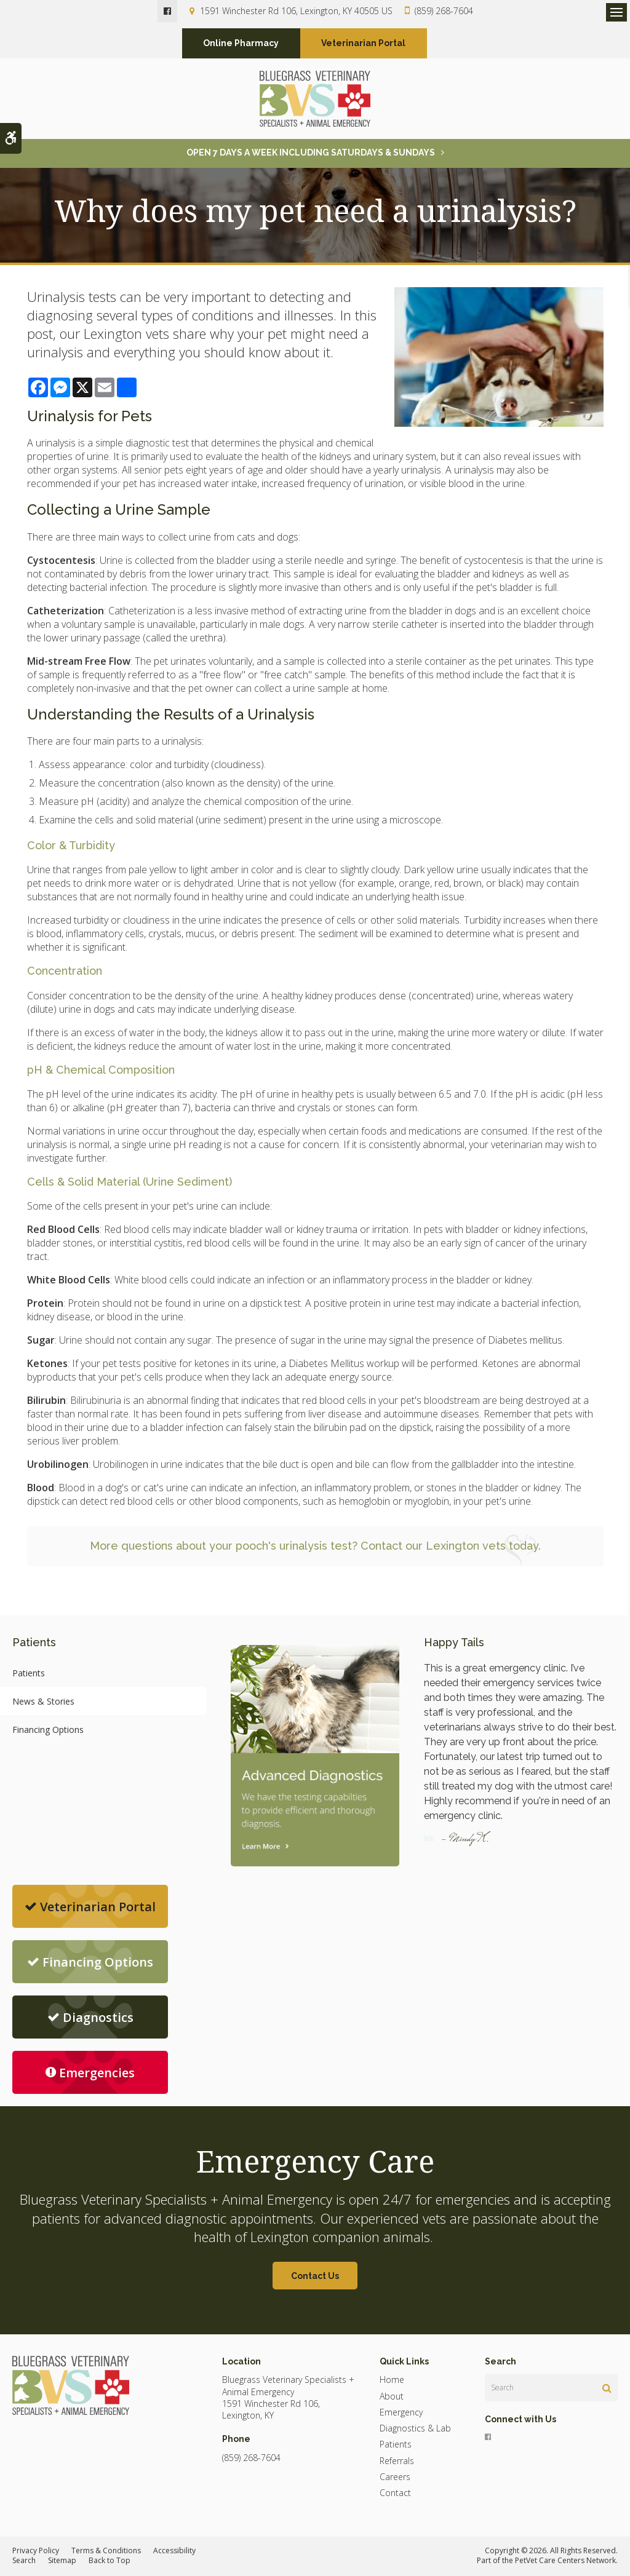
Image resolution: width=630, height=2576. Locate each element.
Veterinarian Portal (90, 1907)
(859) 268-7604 (444, 11)
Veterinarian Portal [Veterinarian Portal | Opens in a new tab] (363, 44)
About (392, 2397)
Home (392, 2381)
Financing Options (48, 1730)
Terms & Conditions (106, 2551)
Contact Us (315, 2276)
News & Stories (43, 1702)
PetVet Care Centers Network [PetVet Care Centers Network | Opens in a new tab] (565, 2561)
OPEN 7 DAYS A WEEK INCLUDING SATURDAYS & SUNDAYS (310, 153)
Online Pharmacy (241, 44)
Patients (28, 1673)
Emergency (401, 2413)
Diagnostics (90, 2018)
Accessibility (174, 2551)
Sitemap (62, 2561)
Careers (395, 2477)
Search (24, 2561)
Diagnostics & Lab (415, 2429)
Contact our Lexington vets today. (451, 1546)
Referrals (397, 2461)
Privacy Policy (35, 2551)
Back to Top (109, 2561)
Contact (395, 2493)
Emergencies (90, 2073)
